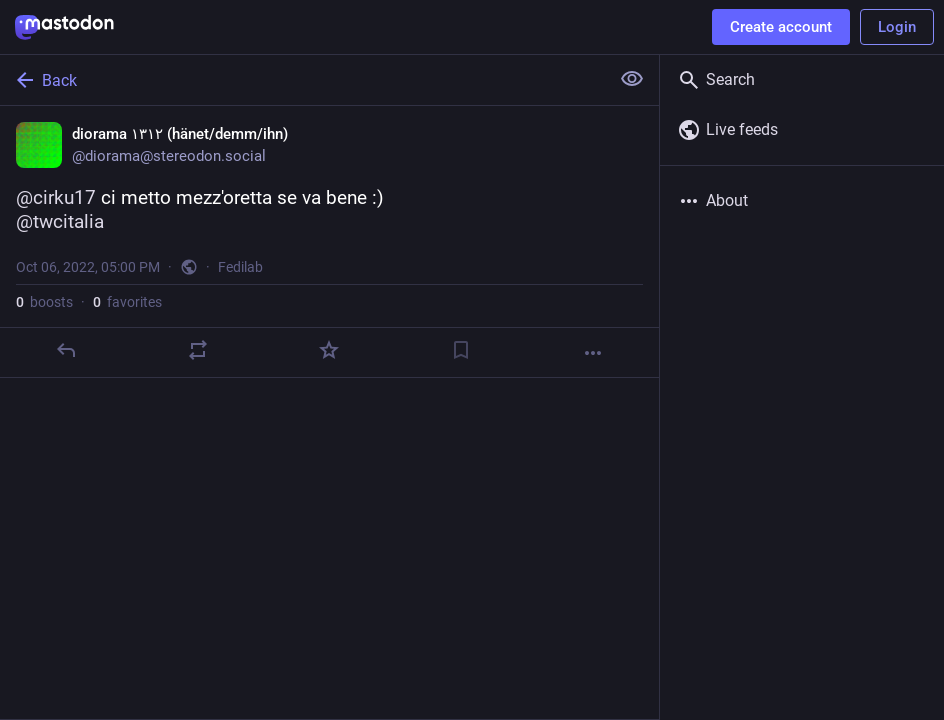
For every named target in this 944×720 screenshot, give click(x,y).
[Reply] (66, 350)
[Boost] (198, 350)
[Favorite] (329, 350)
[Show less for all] (632, 79)
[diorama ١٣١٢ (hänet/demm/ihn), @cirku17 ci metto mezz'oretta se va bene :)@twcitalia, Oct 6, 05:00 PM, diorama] (329, 242)
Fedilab (240, 267)
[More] (593, 353)
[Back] (302, 80)
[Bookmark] (461, 350)
